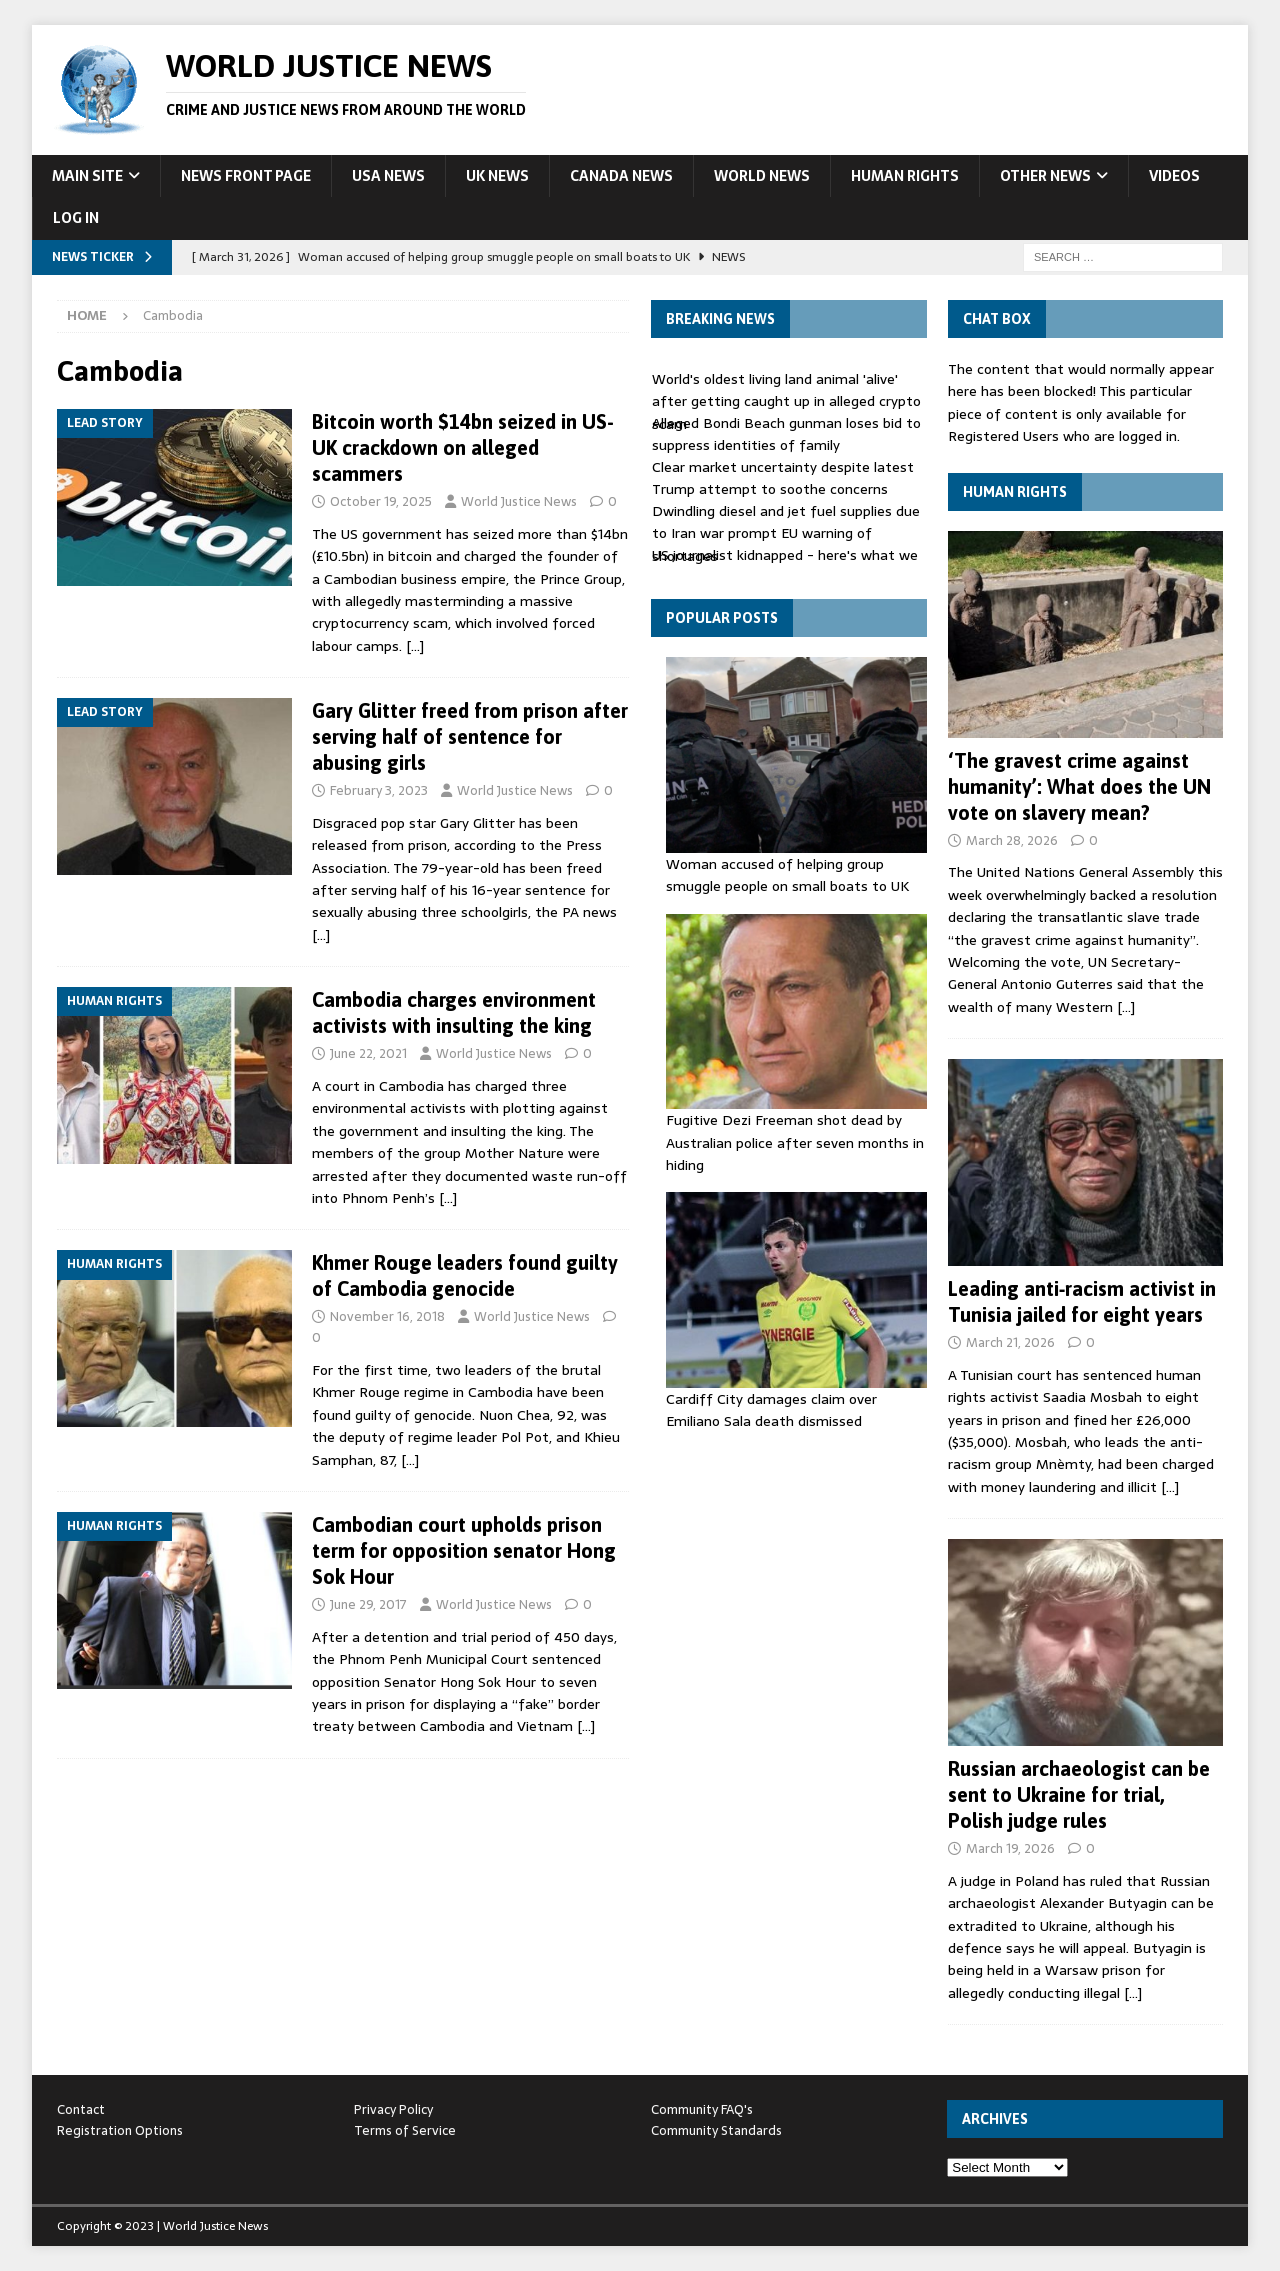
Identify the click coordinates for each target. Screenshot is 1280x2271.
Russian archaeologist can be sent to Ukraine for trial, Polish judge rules (1079, 1794)
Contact (81, 2109)
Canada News (621, 176)
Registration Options (120, 2130)
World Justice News (519, 501)
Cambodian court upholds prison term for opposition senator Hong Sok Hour (464, 1550)
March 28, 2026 (1012, 840)
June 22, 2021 (368, 1053)
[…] (415, 646)
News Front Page (246, 176)
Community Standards (716, 2130)
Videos (1174, 176)
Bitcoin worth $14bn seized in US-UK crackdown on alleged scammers (463, 447)
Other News (1045, 176)
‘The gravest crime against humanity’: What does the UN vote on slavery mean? (1079, 786)
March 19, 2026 (1010, 1848)
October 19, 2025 (381, 501)
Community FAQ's (702, 2109)
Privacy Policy (393, 2109)
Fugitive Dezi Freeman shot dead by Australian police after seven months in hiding (795, 1142)
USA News (388, 176)
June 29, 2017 (368, 1604)
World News (762, 176)
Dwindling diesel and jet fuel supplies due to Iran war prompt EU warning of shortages (786, 533)
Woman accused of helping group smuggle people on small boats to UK (787, 875)
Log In (76, 218)
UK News (497, 176)
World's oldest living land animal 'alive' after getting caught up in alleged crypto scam (786, 401)
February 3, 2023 (379, 790)
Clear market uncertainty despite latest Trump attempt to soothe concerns (783, 478)
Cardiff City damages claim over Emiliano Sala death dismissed (771, 1410)
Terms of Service (405, 2130)
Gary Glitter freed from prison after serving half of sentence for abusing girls (470, 736)
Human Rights (905, 176)
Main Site (87, 176)
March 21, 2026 (1010, 1342)
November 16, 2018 (387, 1316)
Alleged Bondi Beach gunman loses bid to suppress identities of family (786, 434)
